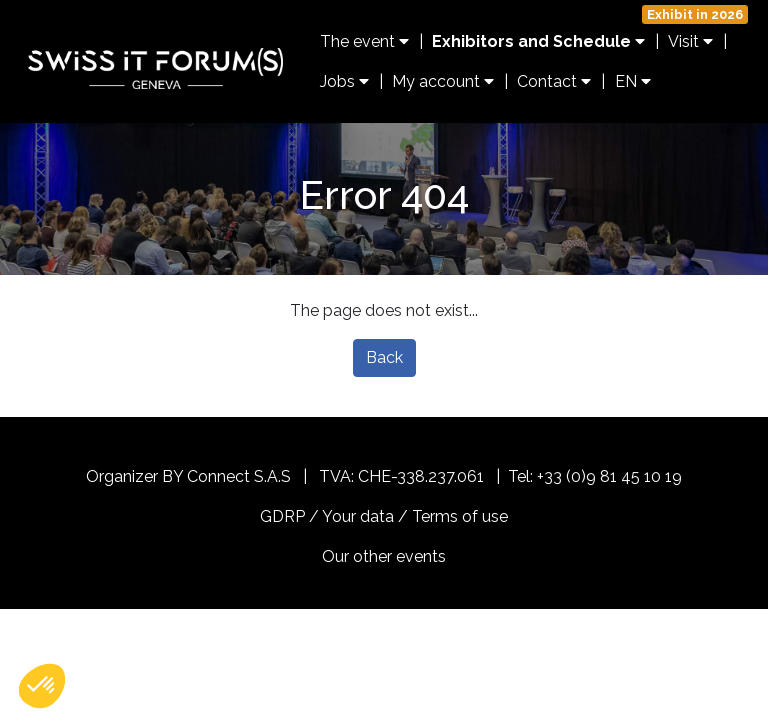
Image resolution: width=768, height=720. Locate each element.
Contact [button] (554, 81)
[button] (42, 686)
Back (384, 357)
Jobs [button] (344, 81)
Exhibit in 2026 (695, 14)
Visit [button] (690, 41)
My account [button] (443, 81)
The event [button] (364, 41)
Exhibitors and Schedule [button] (538, 41)
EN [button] (633, 81)
